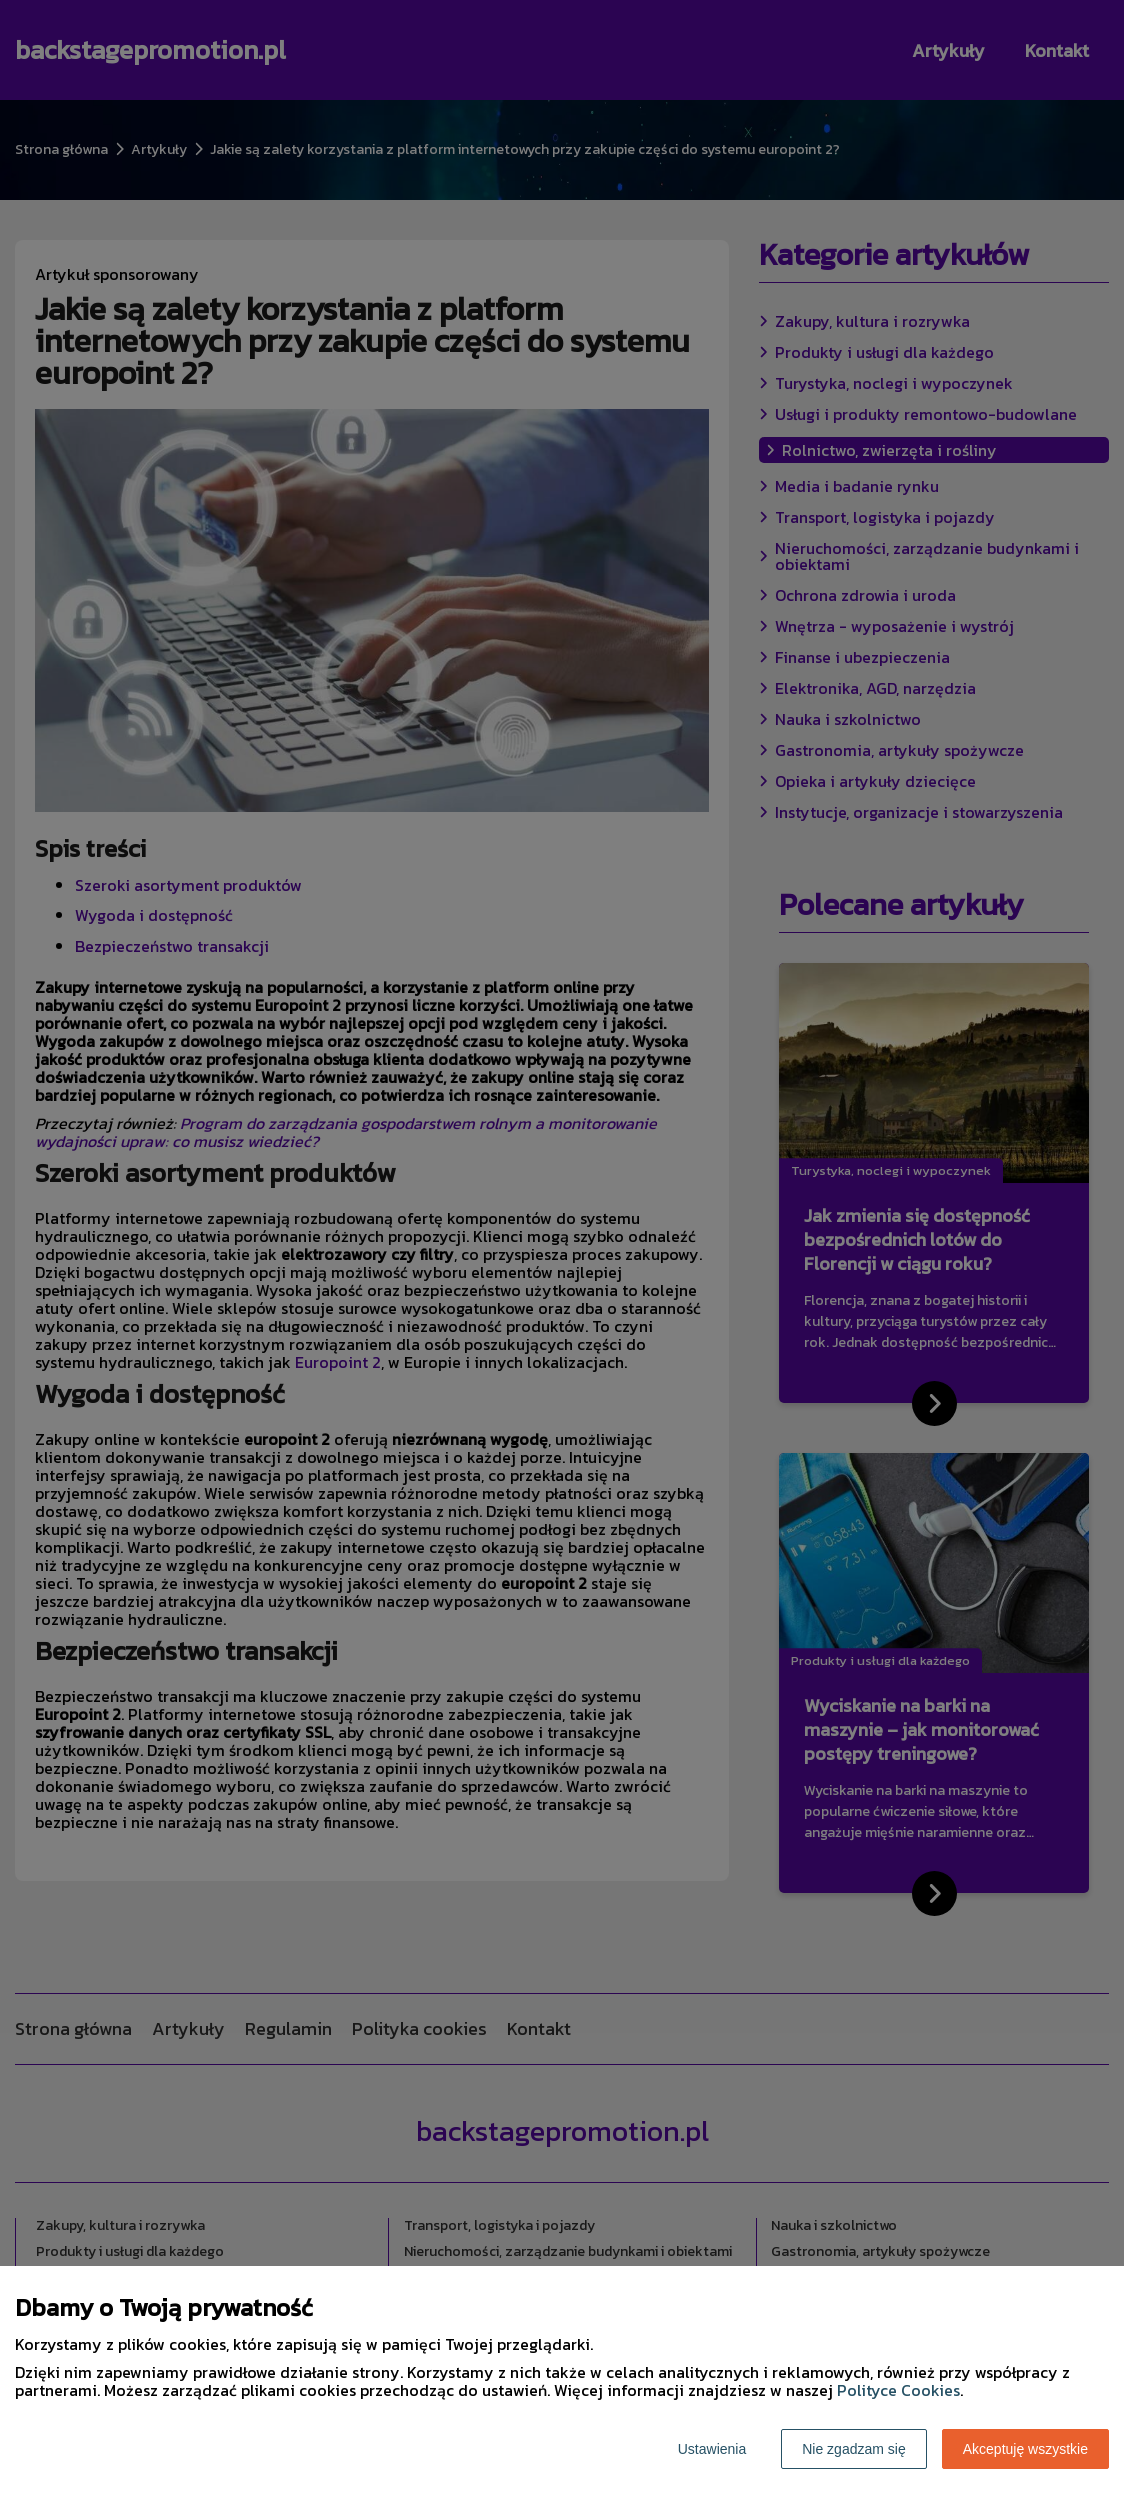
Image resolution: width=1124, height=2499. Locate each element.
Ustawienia (712, 2449)
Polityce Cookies (898, 2390)
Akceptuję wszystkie (1025, 2449)
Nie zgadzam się (854, 2449)
